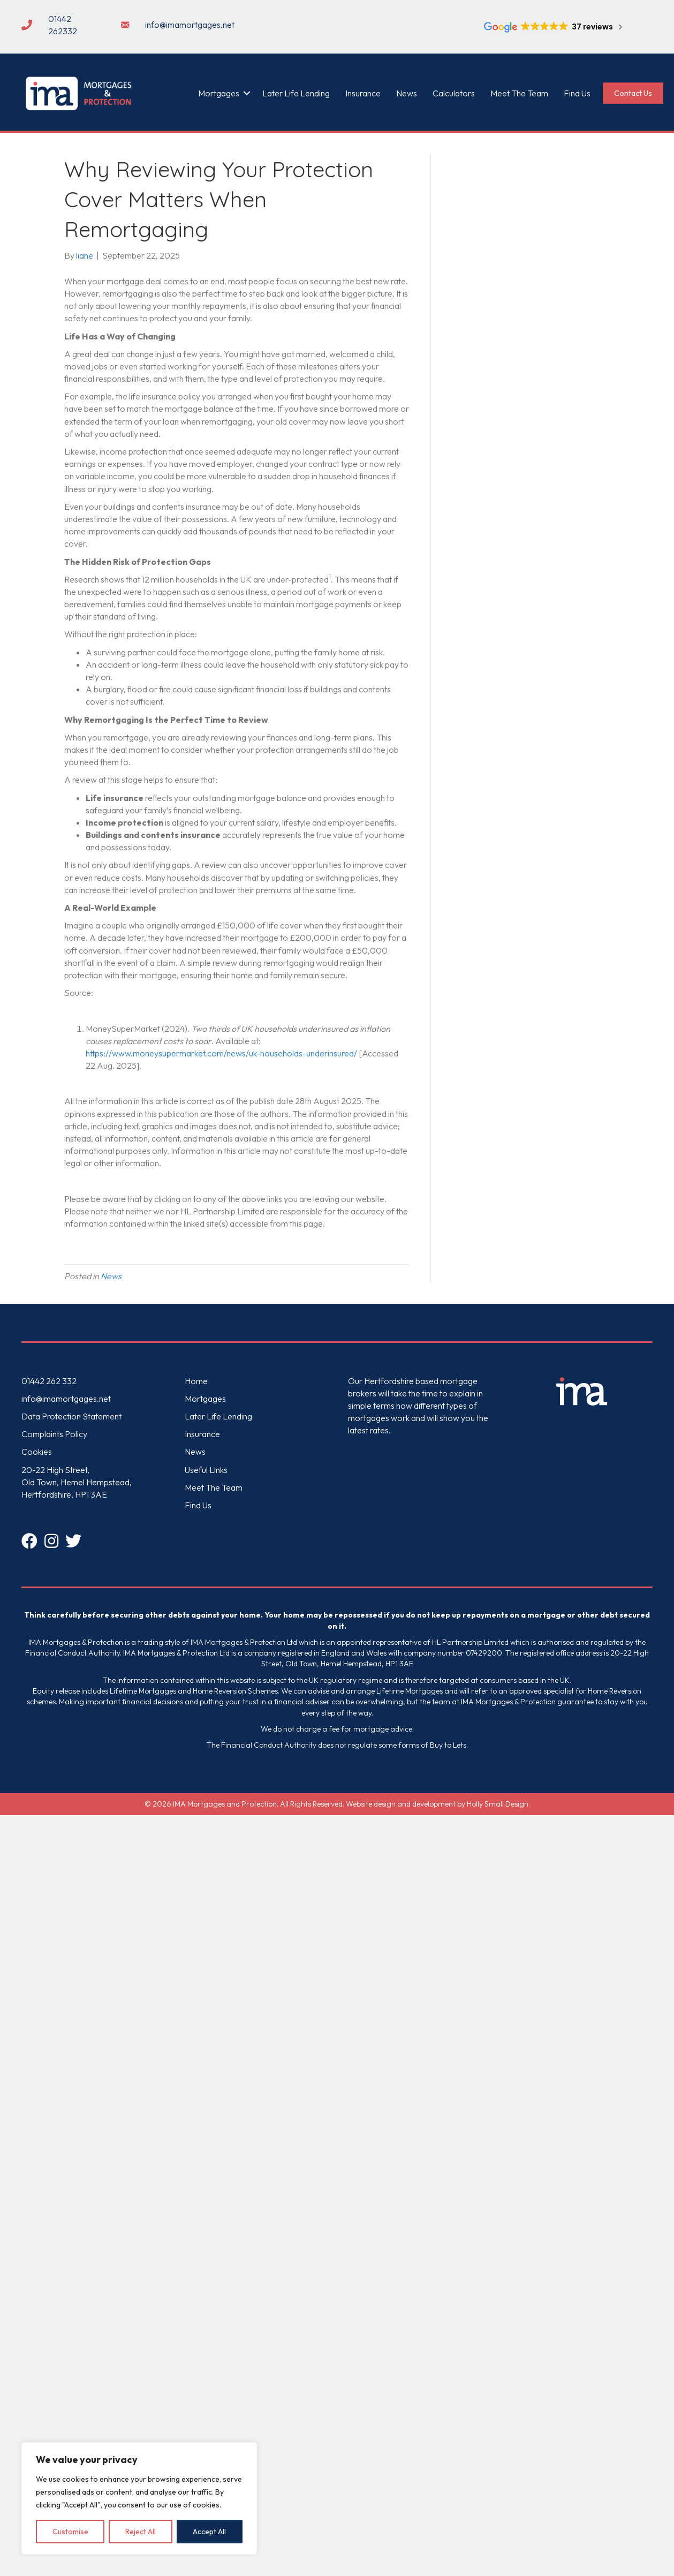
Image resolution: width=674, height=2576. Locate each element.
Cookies (36, 1451)
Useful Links (206, 1469)
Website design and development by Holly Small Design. (438, 1804)
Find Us (577, 93)
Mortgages (218, 93)
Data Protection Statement (71, 1416)
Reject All (140, 2531)
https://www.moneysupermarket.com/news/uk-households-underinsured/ (221, 1053)
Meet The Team (519, 93)
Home (196, 1381)
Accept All (209, 2531)
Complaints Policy (54, 1434)
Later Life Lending (296, 93)
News (406, 93)
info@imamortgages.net (66, 1398)
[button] (246, 93)
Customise (70, 2531)
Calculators (454, 93)
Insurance (363, 93)
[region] (139, 2498)
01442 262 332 (49, 1381)
